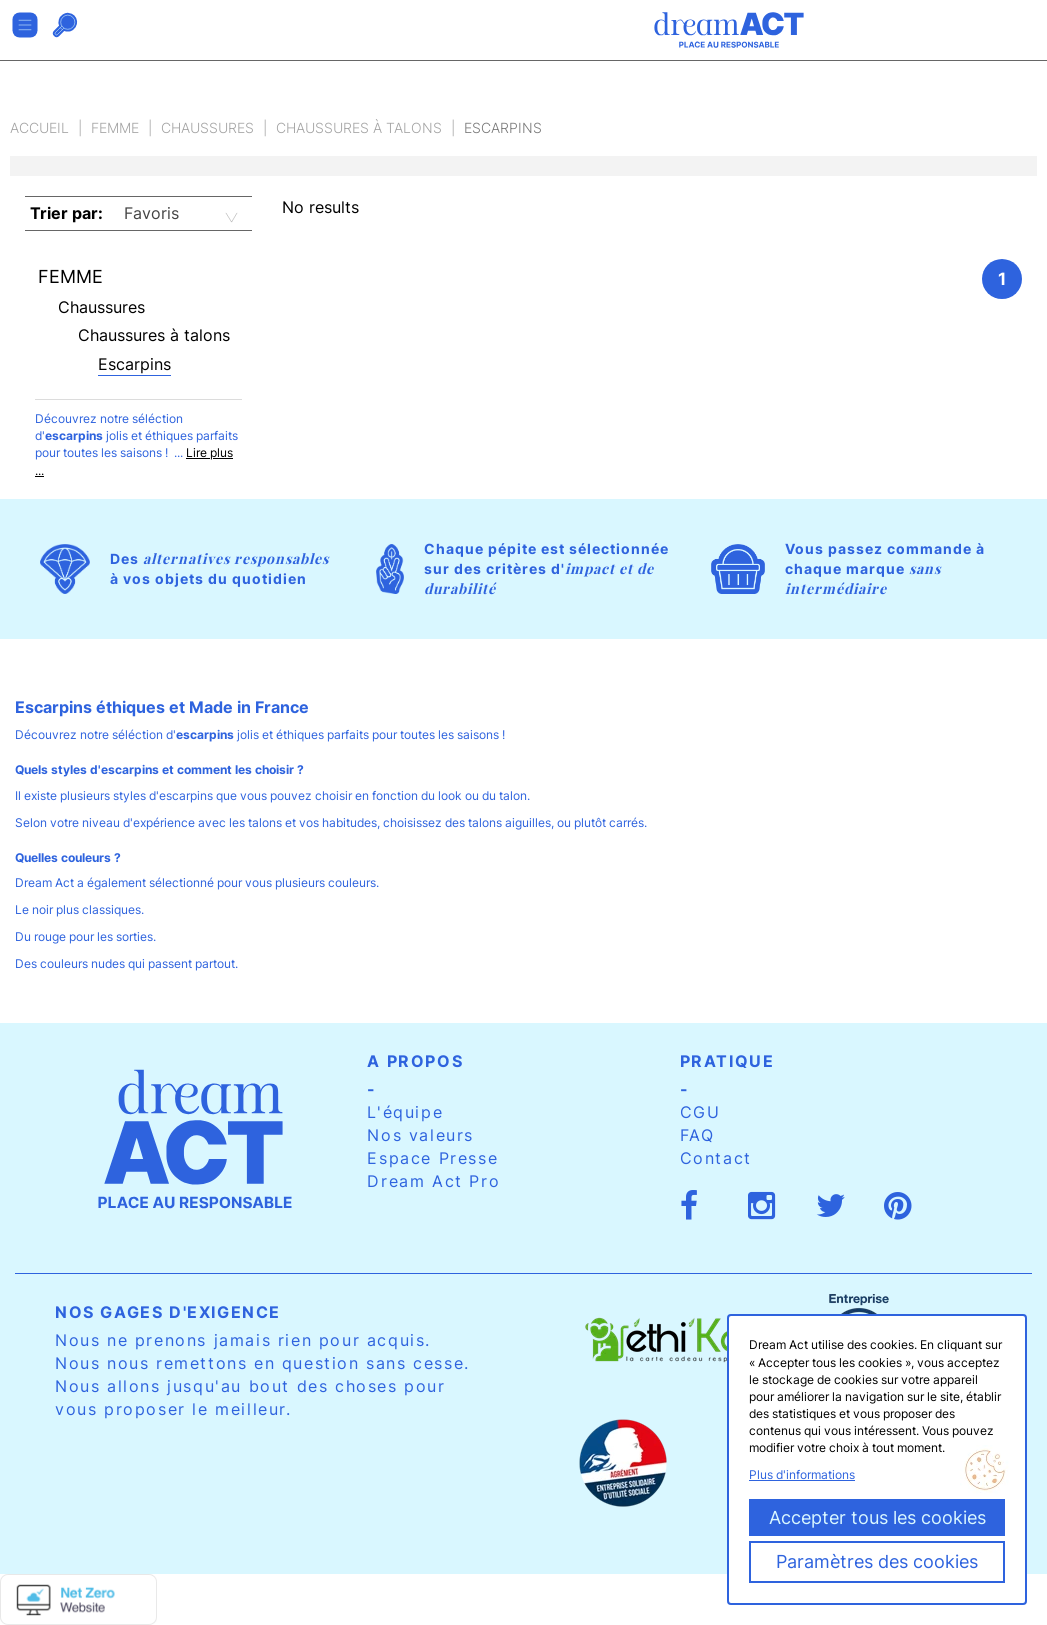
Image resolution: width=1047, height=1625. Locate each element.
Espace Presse (432, 1158)
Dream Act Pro (433, 1181)
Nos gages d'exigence (168, 1312)
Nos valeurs (420, 1135)
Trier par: (66, 213)
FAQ (697, 1135)
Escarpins (134, 364)
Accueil (39, 127)
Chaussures (207, 127)
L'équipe (405, 1112)
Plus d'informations (802, 1474)
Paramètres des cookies (877, 1561)
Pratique (727, 1061)
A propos (415, 1061)
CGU (700, 1112)
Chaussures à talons (359, 127)
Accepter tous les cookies (877, 1517)
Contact (716, 1158)
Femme (115, 127)
